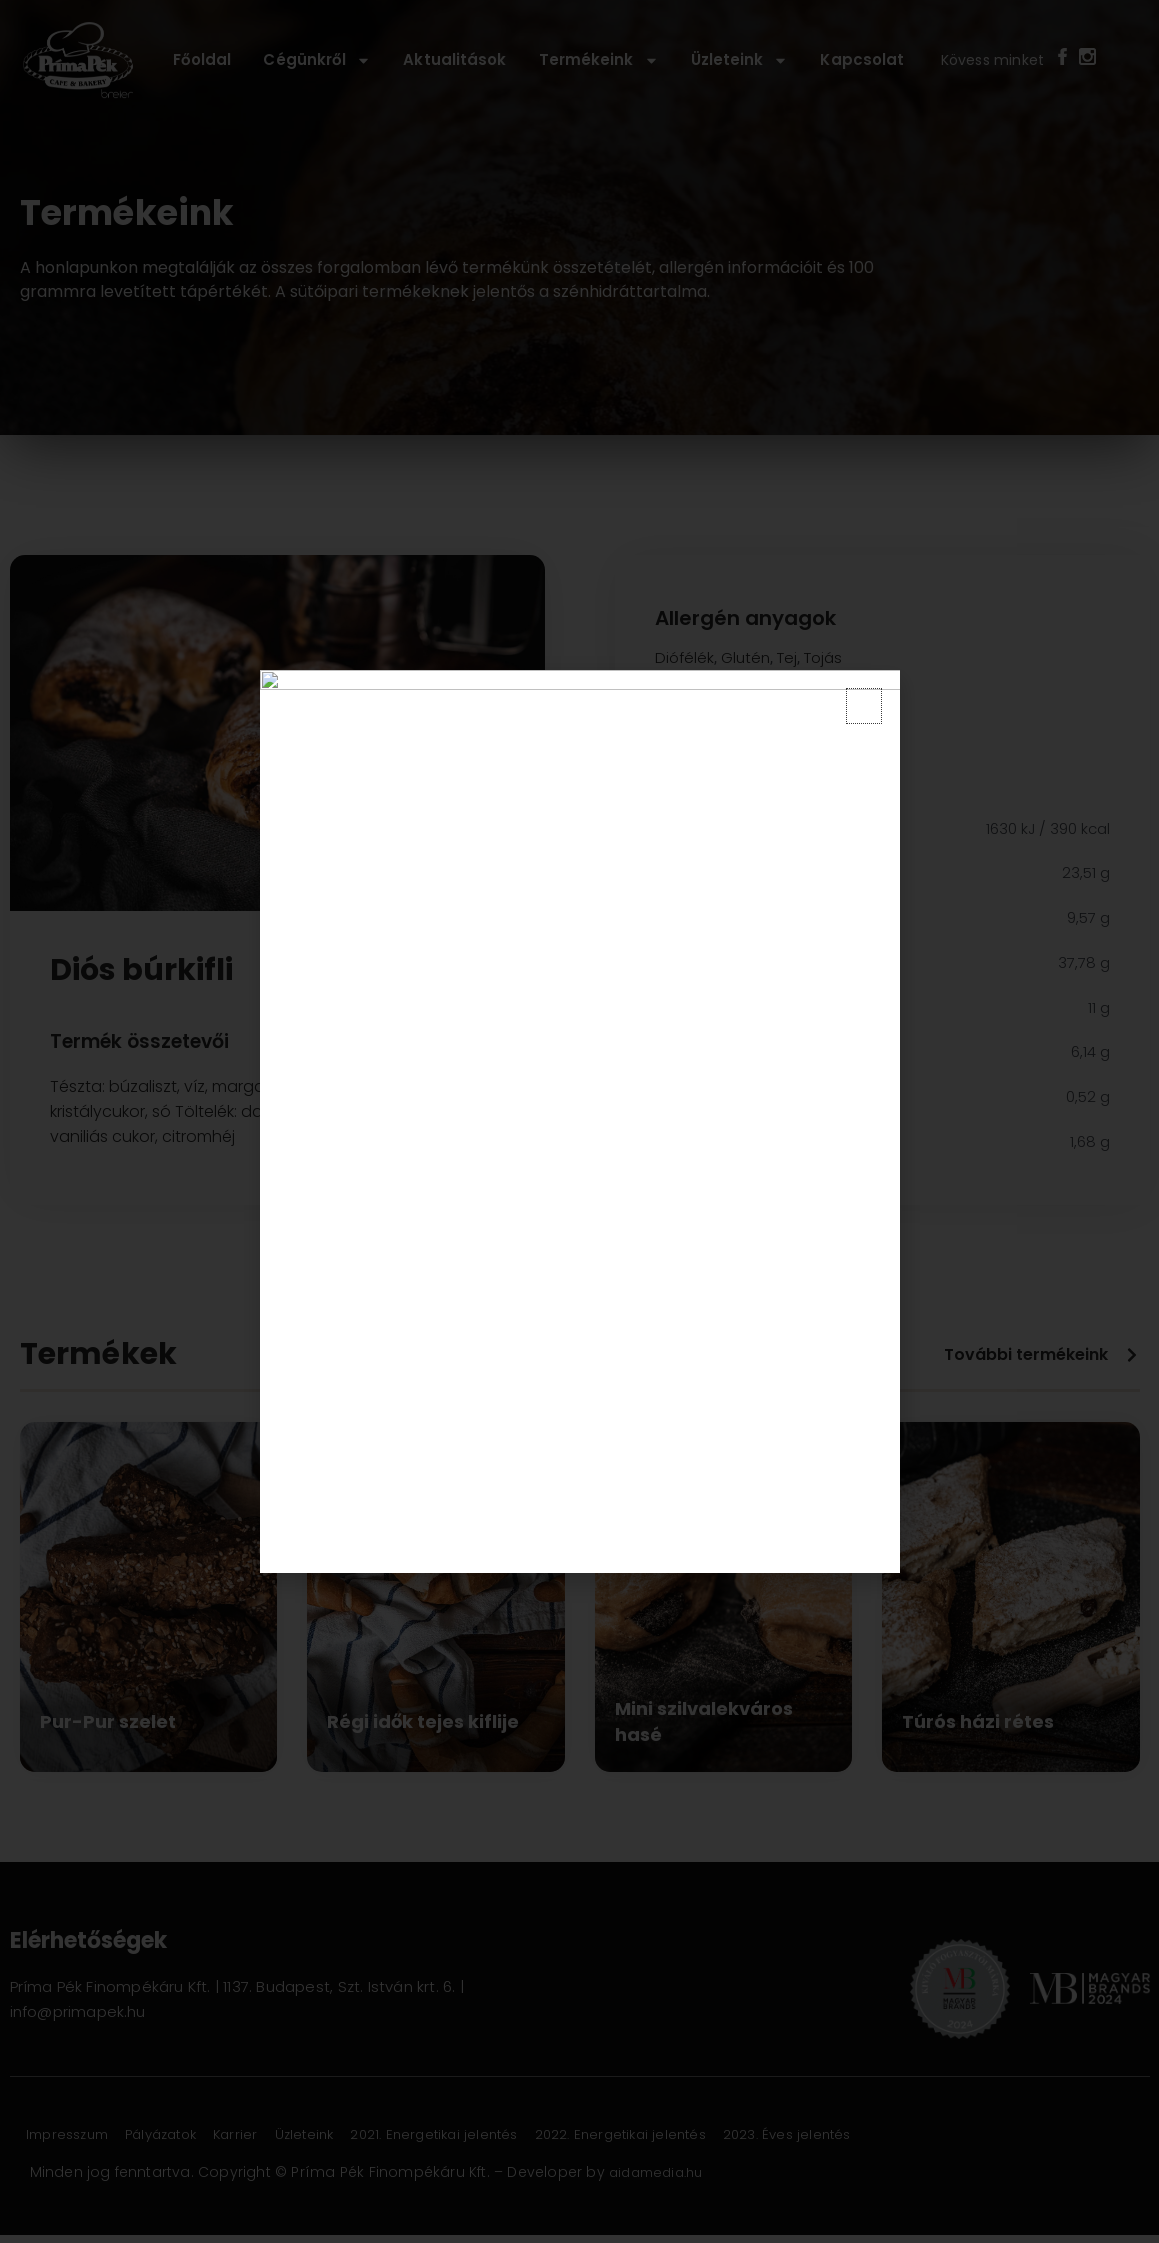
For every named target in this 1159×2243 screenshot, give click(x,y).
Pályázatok (185, 2135)
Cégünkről (317, 60)
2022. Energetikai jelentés (697, 2135)
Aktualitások (454, 59)
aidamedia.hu (660, 2172)
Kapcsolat (862, 59)
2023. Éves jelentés (879, 2135)
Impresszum (75, 2135)
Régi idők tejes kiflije (423, 1721)
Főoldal (202, 59)
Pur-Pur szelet (108, 1721)
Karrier (272, 2135)
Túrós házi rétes (978, 1721)
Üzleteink (740, 60)
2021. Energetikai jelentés (494, 2135)
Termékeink (599, 60)
